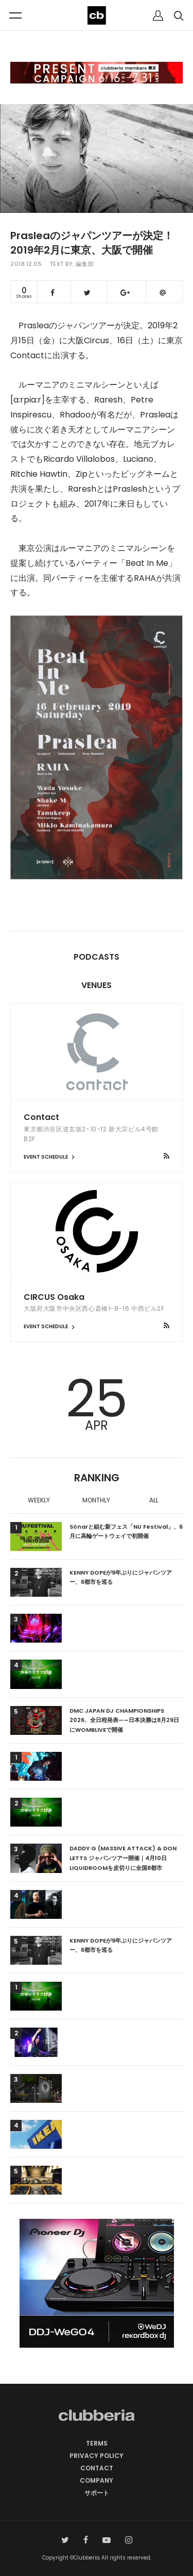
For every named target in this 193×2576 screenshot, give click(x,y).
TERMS (97, 2443)
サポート (96, 2492)
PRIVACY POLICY (96, 2455)
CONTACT (96, 2468)
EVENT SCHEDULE (50, 1157)
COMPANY (96, 2480)
